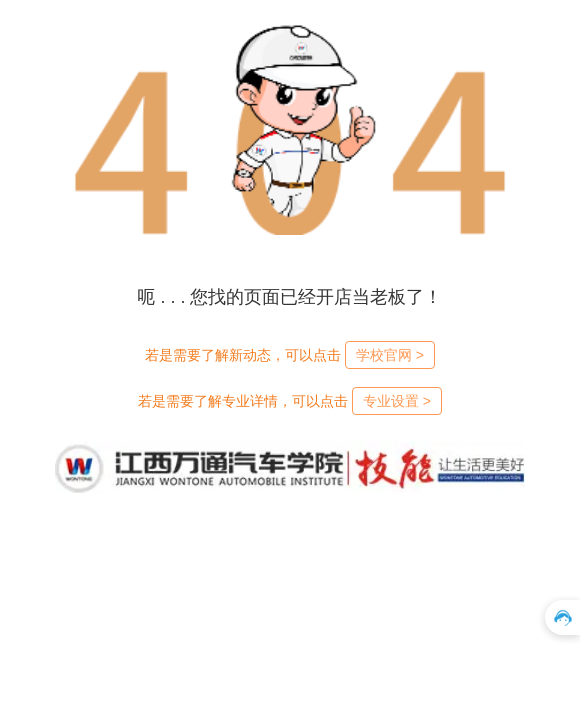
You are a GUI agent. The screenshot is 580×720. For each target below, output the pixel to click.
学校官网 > (390, 355)
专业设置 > (397, 401)
